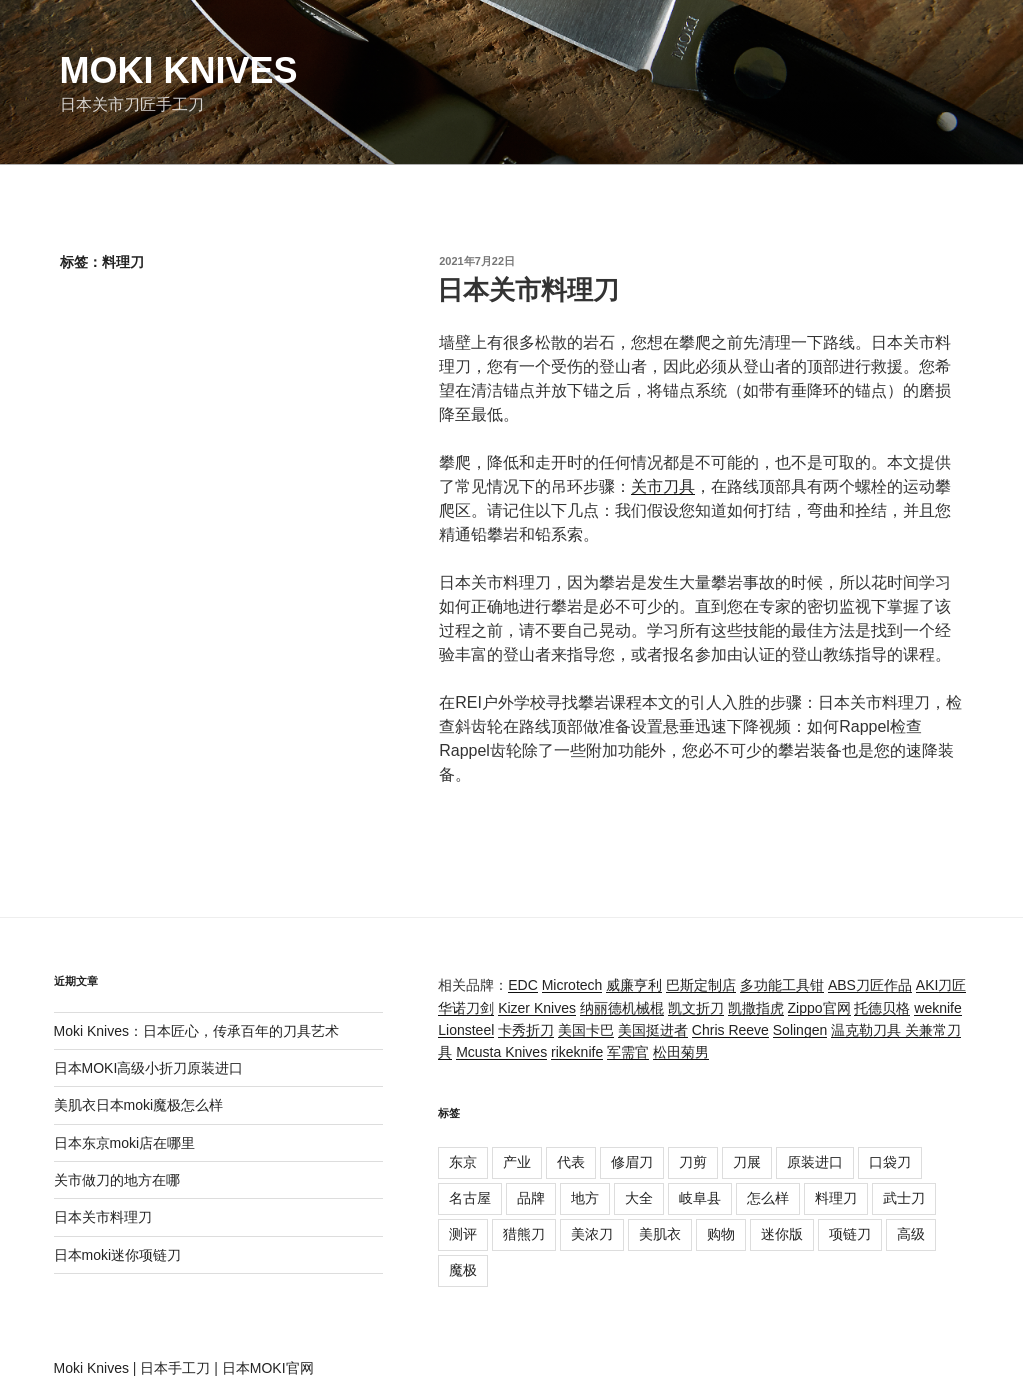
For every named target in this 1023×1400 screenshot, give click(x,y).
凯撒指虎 (756, 1008)
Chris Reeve (730, 1030)
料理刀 (836, 1198)
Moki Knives (179, 70)
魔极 (463, 1270)
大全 (639, 1198)
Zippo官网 (819, 1008)
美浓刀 (592, 1234)
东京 (463, 1162)
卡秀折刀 (526, 1030)
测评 (463, 1234)
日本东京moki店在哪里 (125, 1143)
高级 (911, 1234)
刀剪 (693, 1162)
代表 (571, 1162)
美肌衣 (660, 1234)
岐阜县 (700, 1198)
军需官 (628, 1052)
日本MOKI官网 (268, 1368)
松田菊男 (681, 1052)
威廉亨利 (634, 985)
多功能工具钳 (782, 985)
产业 (517, 1162)
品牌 (531, 1198)
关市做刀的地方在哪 (117, 1180)
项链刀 (850, 1234)
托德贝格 (882, 1008)
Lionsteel (466, 1030)
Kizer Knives (537, 1008)
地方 (585, 1198)
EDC (523, 985)
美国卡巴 (586, 1030)
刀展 (747, 1162)
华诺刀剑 (466, 1008)
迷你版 (782, 1234)
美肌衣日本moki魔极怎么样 (139, 1105)
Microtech (572, 985)
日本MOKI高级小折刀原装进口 (149, 1068)
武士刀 (904, 1198)
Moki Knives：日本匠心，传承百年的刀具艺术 (196, 1031)
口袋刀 (890, 1162)
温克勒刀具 (868, 1030)
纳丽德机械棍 (622, 1008)
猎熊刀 (524, 1234)
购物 (721, 1234)
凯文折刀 (696, 1008)
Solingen (800, 1030)
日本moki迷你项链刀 (118, 1255)
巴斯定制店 (701, 985)
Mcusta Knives (501, 1052)
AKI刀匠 (941, 985)
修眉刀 (632, 1162)
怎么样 (768, 1198)
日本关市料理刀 (528, 290)
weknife (937, 1008)
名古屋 (470, 1198)
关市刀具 (663, 486)
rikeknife (577, 1052)
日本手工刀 (175, 1368)
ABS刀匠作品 (870, 985)
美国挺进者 (653, 1030)
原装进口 (815, 1162)
